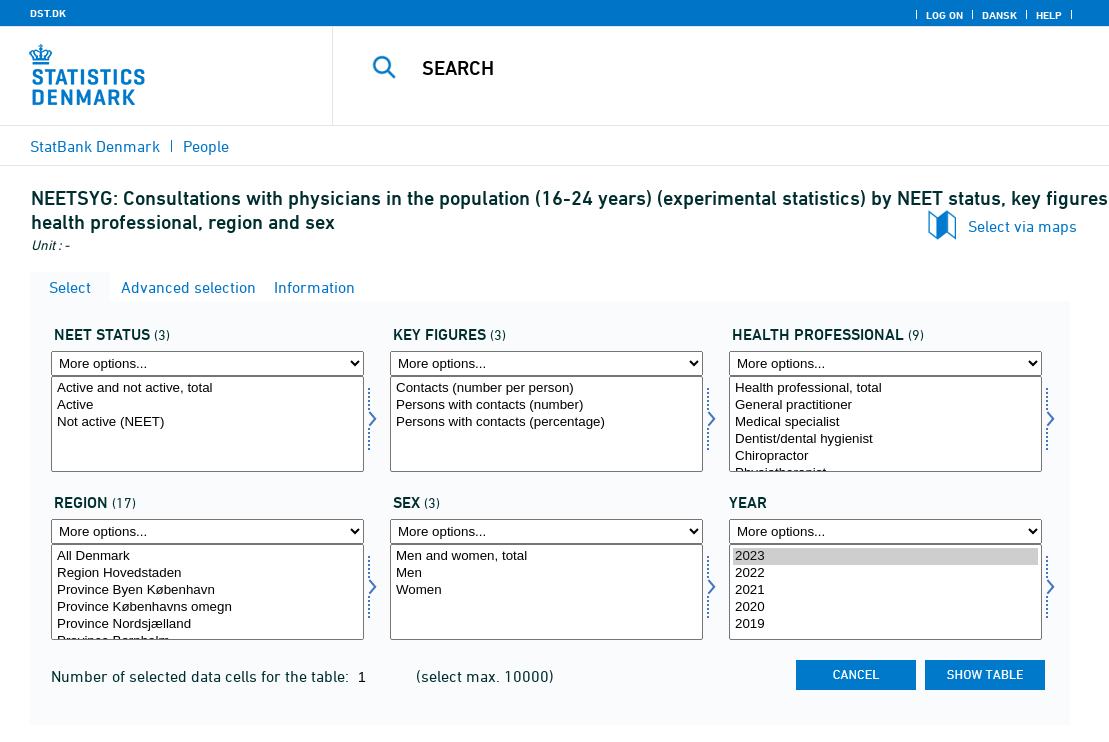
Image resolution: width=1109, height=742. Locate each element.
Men (546, 573)
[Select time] (885, 592)
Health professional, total (885, 388)
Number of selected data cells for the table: (202, 676)
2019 (885, 624)
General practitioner (885, 405)
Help (1049, 15)
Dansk (999, 15)
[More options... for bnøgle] (546, 363)
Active (207, 405)
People (206, 146)
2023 (885, 556)
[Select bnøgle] (546, 424)
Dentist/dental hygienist (885, 439)
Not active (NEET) (207, 422)
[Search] (720, 68)
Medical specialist (885, 422)
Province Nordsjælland (207, 624)
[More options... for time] (885, 531)
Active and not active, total (207, 388)
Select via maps (1022, 226)
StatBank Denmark (95, 146)
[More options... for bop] (207, 531)
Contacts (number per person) (546, 388)
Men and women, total (546, 556)
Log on (944, 15)
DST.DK (48, 13)
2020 (885, 607)
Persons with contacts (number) (546, 405)
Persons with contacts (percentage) (546, 422)
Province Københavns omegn (207, 607)
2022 (885, 573)
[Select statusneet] (207, 424)
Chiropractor (885, 456)
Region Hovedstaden (207, 573)
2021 (885, 590)
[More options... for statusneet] (207, 363)
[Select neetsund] (885, 424)
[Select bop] (207, 592)
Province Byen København (207, 590)
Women (546, 590)
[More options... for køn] (546, 531)
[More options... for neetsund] (885, 363)
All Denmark (207, 556)
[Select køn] (546, 592)
